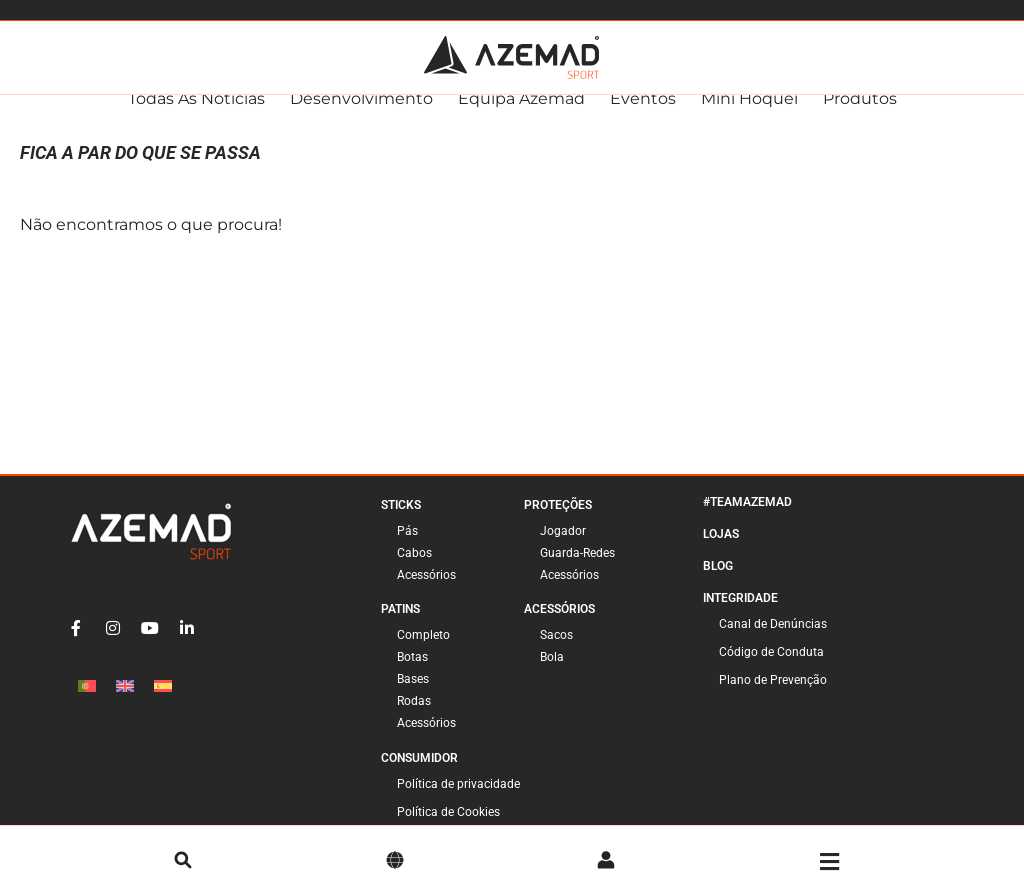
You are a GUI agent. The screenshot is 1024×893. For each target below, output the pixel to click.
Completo (423, 654)
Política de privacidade (458, 803)
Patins (400, 628)
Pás (407, 550)
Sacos (556, 654)
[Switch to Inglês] (125, 704)
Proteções (558, 524)
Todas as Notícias (196, 117)
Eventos (643, 117)
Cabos (414, 572)
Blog (718, 585)
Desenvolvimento (361, 117)
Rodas (414, 720)
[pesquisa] (183, 862)
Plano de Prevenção (773, 699)
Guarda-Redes (577, 572)
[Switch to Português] (87, 704)
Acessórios (426, 594)
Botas (412, 676)
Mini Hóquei (749, 117)
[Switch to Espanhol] (163, 704)
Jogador (563, 550)
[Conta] (606, 862)
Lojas (721, 553)
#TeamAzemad (747, 521)
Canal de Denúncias (773, 643)
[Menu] (829, 862)
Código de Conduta (771, 671)
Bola (552, 676)
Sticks (401, 524)
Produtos (860, 117)
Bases (413, 698)
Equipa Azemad (521, 117)
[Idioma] (395, 862)
